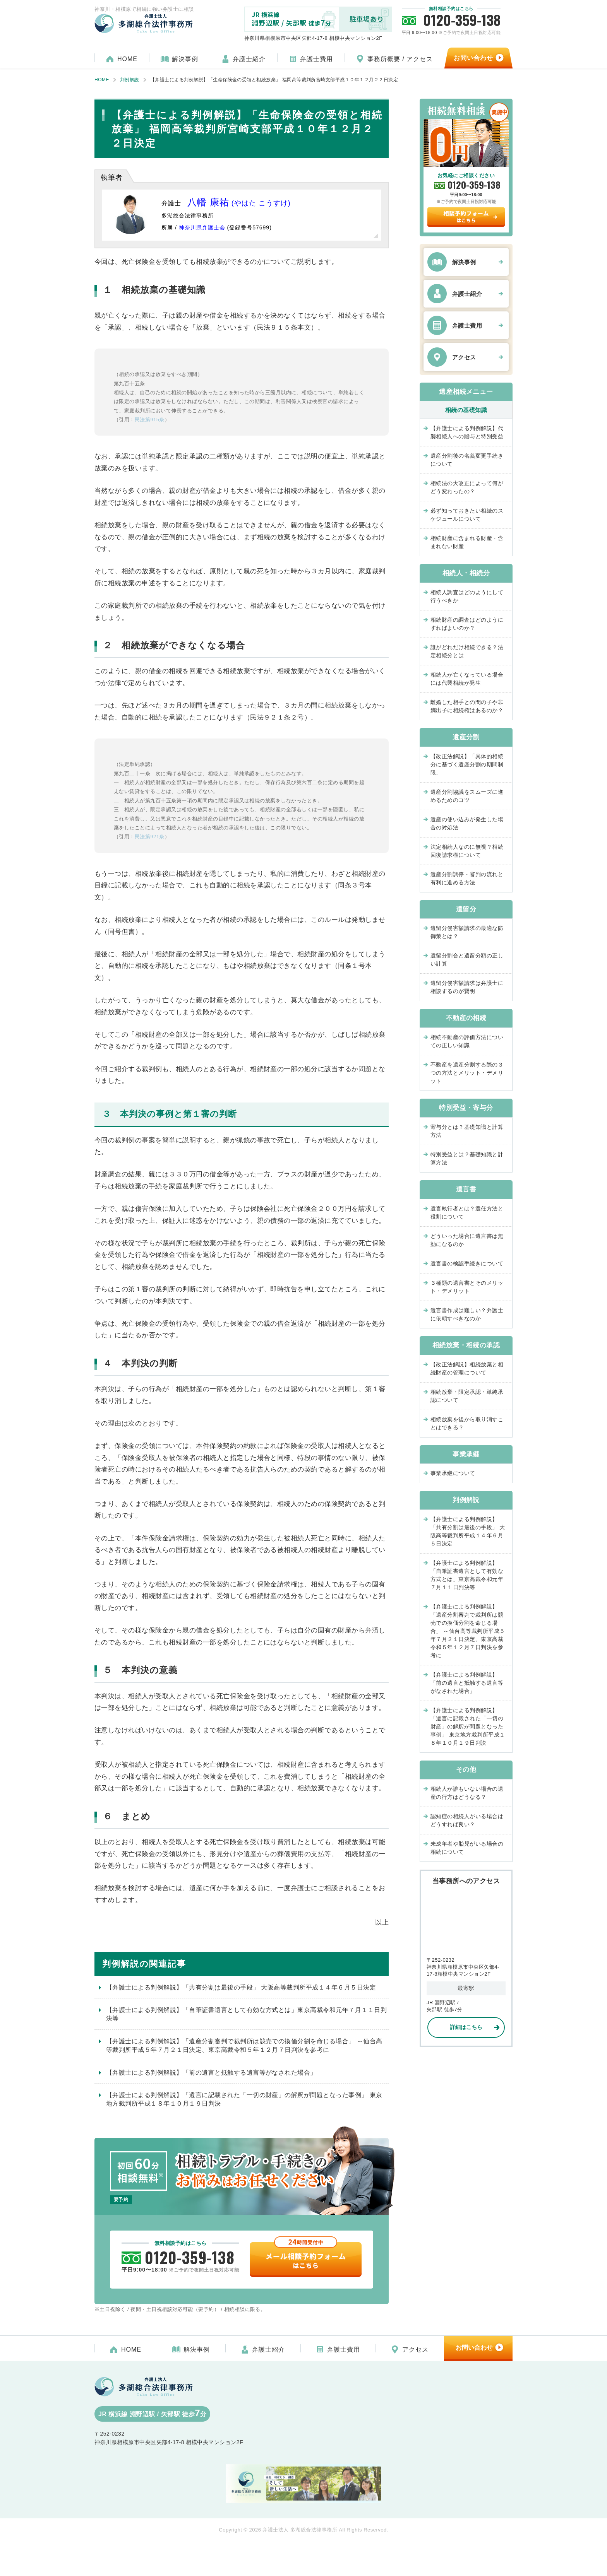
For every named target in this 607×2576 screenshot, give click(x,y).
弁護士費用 (316, 59)
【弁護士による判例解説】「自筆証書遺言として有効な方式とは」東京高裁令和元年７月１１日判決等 (246, 2014)
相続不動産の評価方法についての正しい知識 (466, 1041)
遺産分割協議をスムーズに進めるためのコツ (466, 796)
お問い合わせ (473, 58)
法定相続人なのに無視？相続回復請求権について (466, 851)
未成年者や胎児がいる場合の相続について (466, 1848)
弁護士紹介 (249, 59)
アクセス (464, 357)
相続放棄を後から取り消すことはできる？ (466, 1423)
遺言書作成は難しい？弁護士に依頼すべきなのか (466, 1314)
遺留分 (466, 909)
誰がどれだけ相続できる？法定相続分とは (466, 651)
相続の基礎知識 (466, 410)
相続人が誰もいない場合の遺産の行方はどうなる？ (466, 1793)
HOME (127, 59)
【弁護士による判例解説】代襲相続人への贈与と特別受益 (466, 432)
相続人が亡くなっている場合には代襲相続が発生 (466, 679)
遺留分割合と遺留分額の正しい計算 (466, 959)
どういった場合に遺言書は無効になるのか (466, 1240)
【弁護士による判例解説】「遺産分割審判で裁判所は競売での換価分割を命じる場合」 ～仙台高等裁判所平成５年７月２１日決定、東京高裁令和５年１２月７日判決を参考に (244, 2045)
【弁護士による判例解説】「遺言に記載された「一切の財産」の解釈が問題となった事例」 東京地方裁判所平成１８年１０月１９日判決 (244, 2099)
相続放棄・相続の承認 (466, 1345)
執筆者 (112, 177)
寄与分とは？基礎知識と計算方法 (466, 1131)
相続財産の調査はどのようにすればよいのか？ (466, 624)
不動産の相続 (466, 1018)
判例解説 (466, 1500)
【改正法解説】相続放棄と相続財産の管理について (466, 1368)
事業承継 (466, 1454)
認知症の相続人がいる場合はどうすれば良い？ (466, 1820)
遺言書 (466, 1189)
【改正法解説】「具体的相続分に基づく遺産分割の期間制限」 (466, 764)
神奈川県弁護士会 (202, 227)
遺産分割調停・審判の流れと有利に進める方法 (466, 878)
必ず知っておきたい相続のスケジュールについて (466, 515)
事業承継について (452, 1473)
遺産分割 (466, 737)
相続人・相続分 (466, 573)
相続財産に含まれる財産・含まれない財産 (466, 542)
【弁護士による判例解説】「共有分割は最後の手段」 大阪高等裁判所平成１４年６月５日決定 (241, 1987)
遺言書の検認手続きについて (466, 1263)
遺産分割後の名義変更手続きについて (466, 460)
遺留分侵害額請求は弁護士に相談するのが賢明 (466, 987)
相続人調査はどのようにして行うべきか (466, 596)
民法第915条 (150, 419)
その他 (466, 1769)
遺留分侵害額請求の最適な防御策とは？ (466, 932)
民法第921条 (150, 836)
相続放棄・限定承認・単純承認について (466, 1396)
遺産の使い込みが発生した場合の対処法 (466, 823)
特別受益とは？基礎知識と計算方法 (466, 1158)
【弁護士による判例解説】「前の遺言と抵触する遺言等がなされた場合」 (211, 2072)
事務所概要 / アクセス (400, 59)
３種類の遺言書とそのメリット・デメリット (466, 1287)
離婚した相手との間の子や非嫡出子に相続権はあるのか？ (469, 706)
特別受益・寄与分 (466, 1107)
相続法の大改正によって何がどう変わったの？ (466, 487)
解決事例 (185, 59)
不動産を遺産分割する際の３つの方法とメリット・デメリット (466, 1073)
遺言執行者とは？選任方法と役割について (466, 1212)
